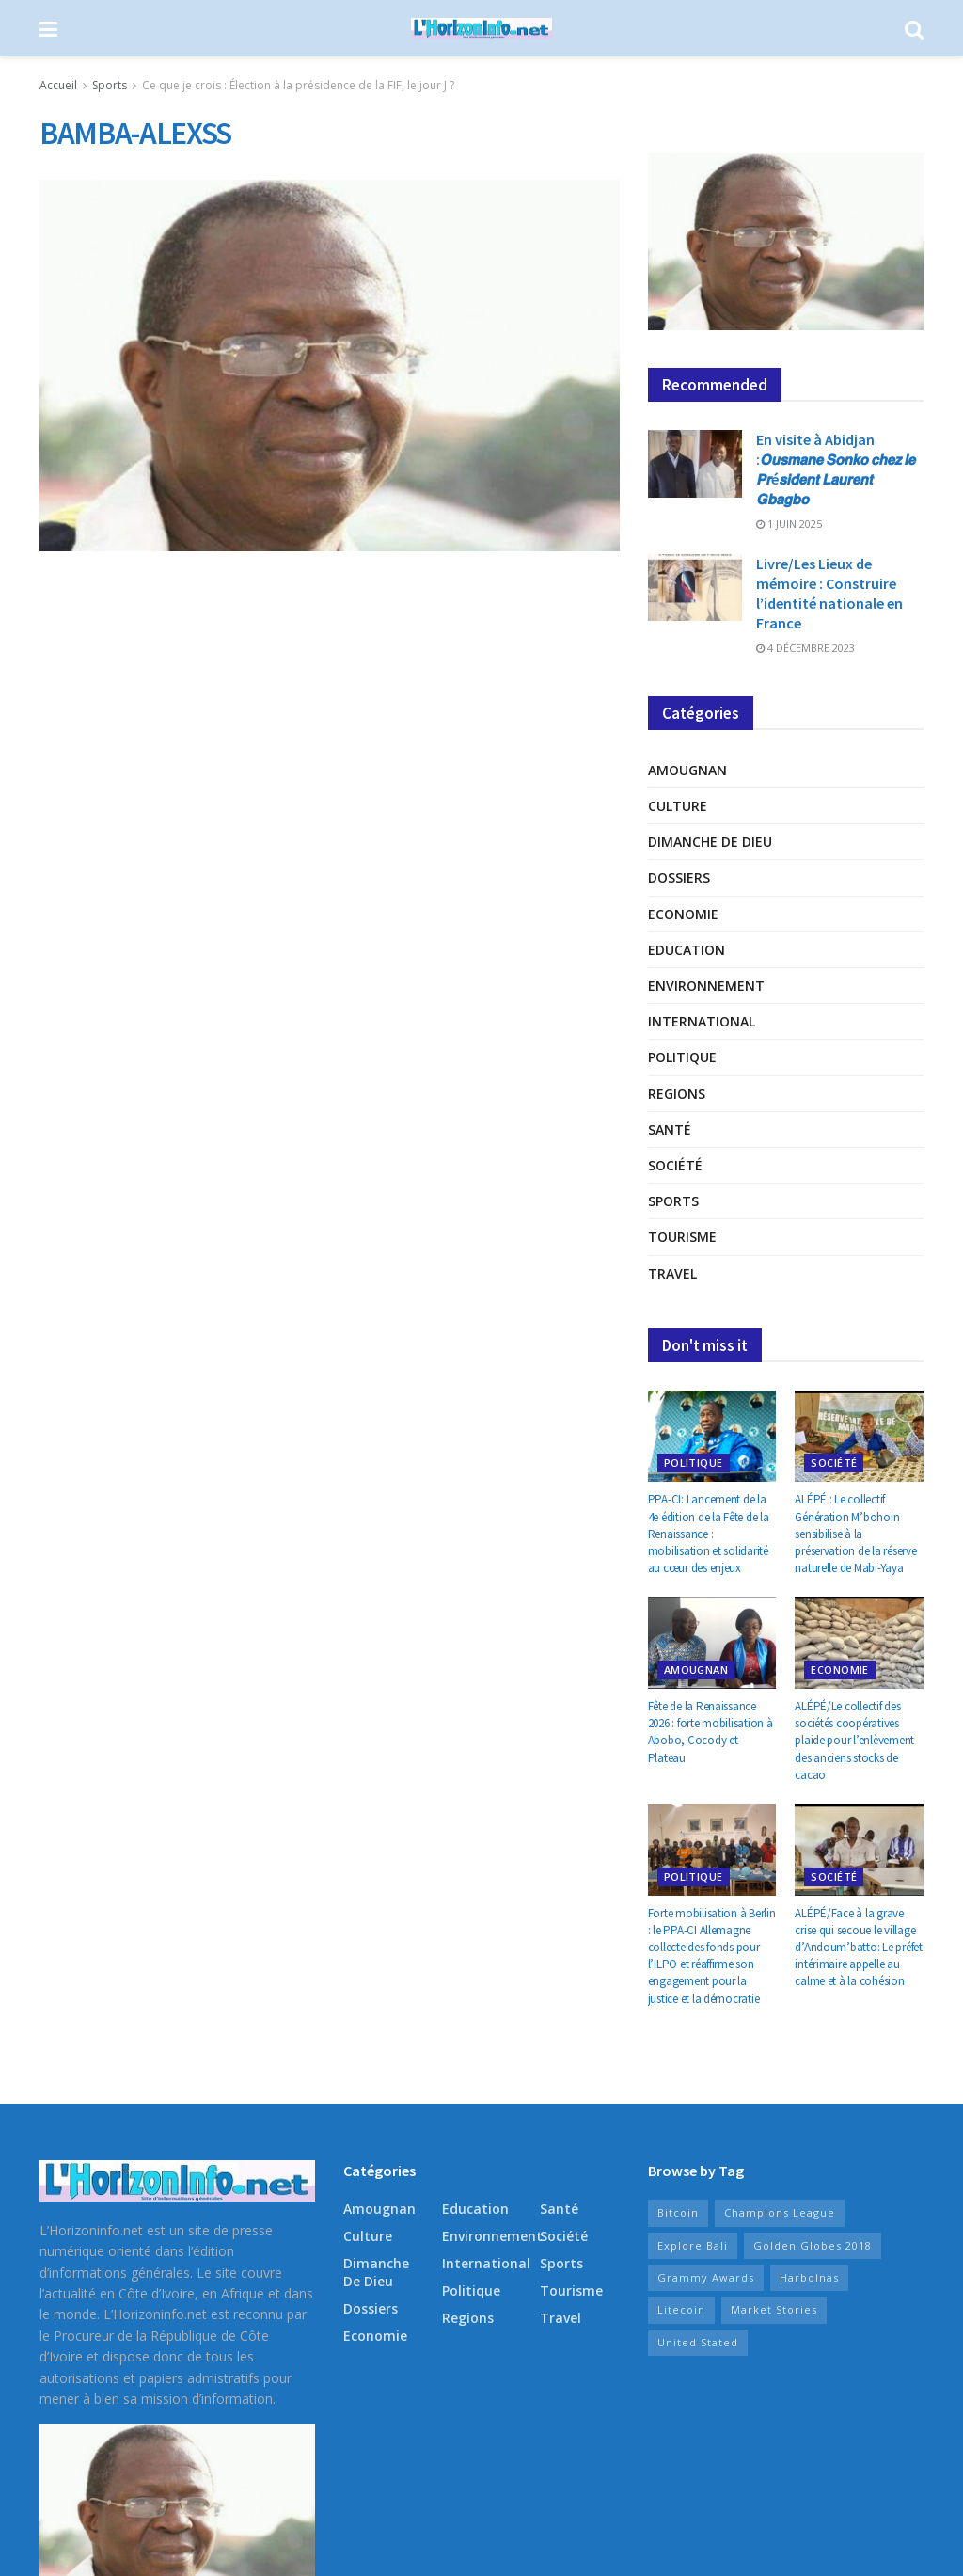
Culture (677, 806)
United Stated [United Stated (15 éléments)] (697, 2342)
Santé (669, 1129)
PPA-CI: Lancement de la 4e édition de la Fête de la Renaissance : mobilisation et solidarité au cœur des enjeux (708, 1533)
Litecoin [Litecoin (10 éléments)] (681, 2309)
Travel (672, 1273)
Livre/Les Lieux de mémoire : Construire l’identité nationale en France (829, 593)
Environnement (706, 985)
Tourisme (682, 1237)
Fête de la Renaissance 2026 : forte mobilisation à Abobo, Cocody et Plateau (710, 1732)
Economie (683, 914)
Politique (682, 1057)
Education (686, 950)
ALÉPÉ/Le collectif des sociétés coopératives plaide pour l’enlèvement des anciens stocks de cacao (854, 1740)
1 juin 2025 (789, 524)
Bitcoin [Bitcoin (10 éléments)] (678, 2212)
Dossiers (679, 877)
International (701, 1021)
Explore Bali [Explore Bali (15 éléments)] (692, 2245)
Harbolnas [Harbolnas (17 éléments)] (809, 2277)
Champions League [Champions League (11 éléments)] (779, 2212)
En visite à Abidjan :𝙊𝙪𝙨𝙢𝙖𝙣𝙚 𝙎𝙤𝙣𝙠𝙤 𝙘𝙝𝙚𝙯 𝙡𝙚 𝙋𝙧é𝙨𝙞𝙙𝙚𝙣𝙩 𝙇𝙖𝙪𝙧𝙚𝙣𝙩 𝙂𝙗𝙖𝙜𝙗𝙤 (835, 469)
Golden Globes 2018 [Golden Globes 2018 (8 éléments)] (812, 2245)
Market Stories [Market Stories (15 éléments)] (774, 2309)
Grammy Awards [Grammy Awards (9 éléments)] (705, 2277)
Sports (109, 85)
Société (675, 1165)
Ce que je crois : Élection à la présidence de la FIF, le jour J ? (298, 85)
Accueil (58, 85)
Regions (676, 1094)
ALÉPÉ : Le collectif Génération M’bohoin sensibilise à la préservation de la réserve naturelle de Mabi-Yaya (855, 1533)
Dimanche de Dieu (710, 842)
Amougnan (687, 770)
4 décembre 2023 (805, 648)
